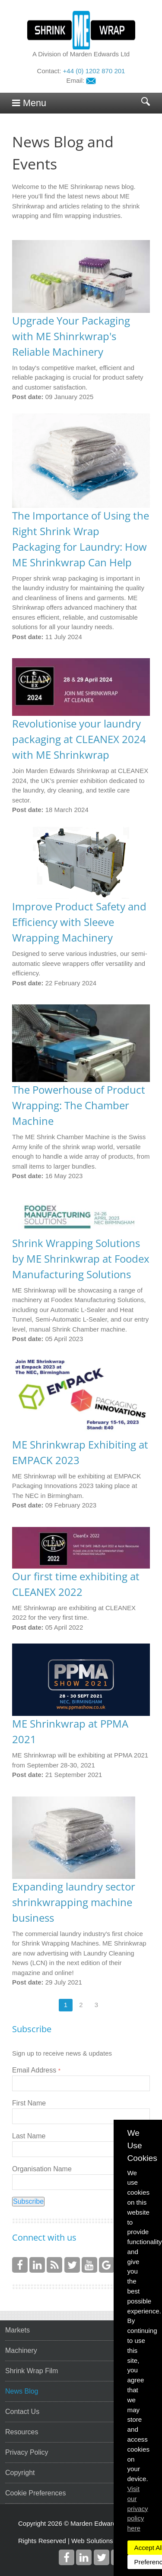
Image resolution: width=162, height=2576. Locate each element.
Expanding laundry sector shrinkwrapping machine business (73, 1902)
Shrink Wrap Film (31, 2371)
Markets (17, 2330)
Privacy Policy (26, 2452)
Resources (21, 2432)
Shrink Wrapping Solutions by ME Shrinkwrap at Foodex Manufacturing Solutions (80, 1258)
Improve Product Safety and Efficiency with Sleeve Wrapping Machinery (79, 922)
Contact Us (22, 2411)
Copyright (20, 2472)
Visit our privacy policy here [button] (137, 2508)
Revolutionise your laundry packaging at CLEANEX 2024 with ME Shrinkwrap (79, 739)
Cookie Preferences (35, 2493)
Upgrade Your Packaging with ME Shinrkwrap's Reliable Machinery (71, 336)
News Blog (21, 2391)
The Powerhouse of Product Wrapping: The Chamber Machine (78, 1105)
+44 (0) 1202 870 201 (94, 71)
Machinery (21, 2350)
